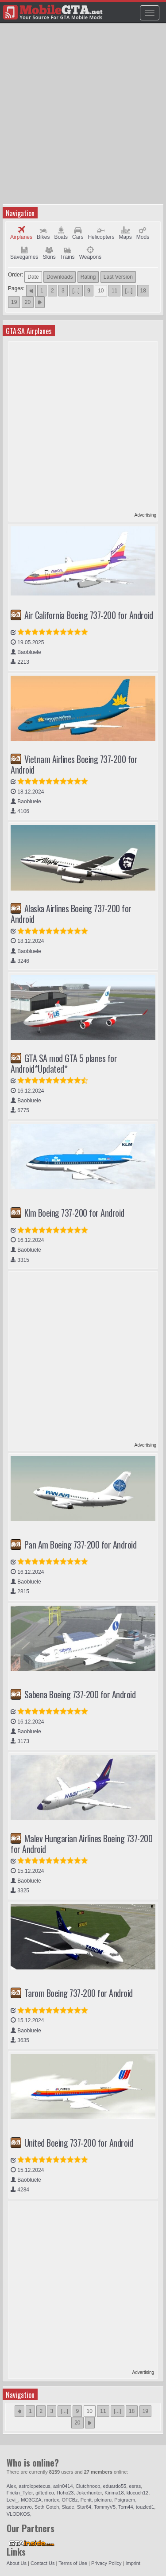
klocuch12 (138, 2492)
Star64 (84, 2507)
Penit (86, 2499)
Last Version (118, 277)
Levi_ (12, 2499)
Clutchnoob (88, 2486)
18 (143, 291)
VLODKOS (18, 2514)
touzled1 (145, 2507)
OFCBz (70, 2499)
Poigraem (124, 2499)
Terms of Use (72, 2563)
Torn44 (125, 2507)
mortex (51, 2499)
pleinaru (103, 2499)
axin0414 (63, 2486)
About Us (17, 2563)
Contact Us (42, 2563)
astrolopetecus (34, 2486)
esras (135, 2486)
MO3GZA (31, 2499)
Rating (88, 277)
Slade (68, 2507)
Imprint (132, 2563)
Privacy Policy (106, 2563)
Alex (11, 2486)
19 (14, 302)
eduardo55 (115, 2486)
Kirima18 (114, 2492)
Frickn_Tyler (20, 2492)
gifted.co (44, 2492)
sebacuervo (19, 2507)
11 (114, 291)
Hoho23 (65, 2492)
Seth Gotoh (47, 2507)
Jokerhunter (89, 2492)
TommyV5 (105, 2507)
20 (28, 302)
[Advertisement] (83, 117)
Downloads (59, 277)
